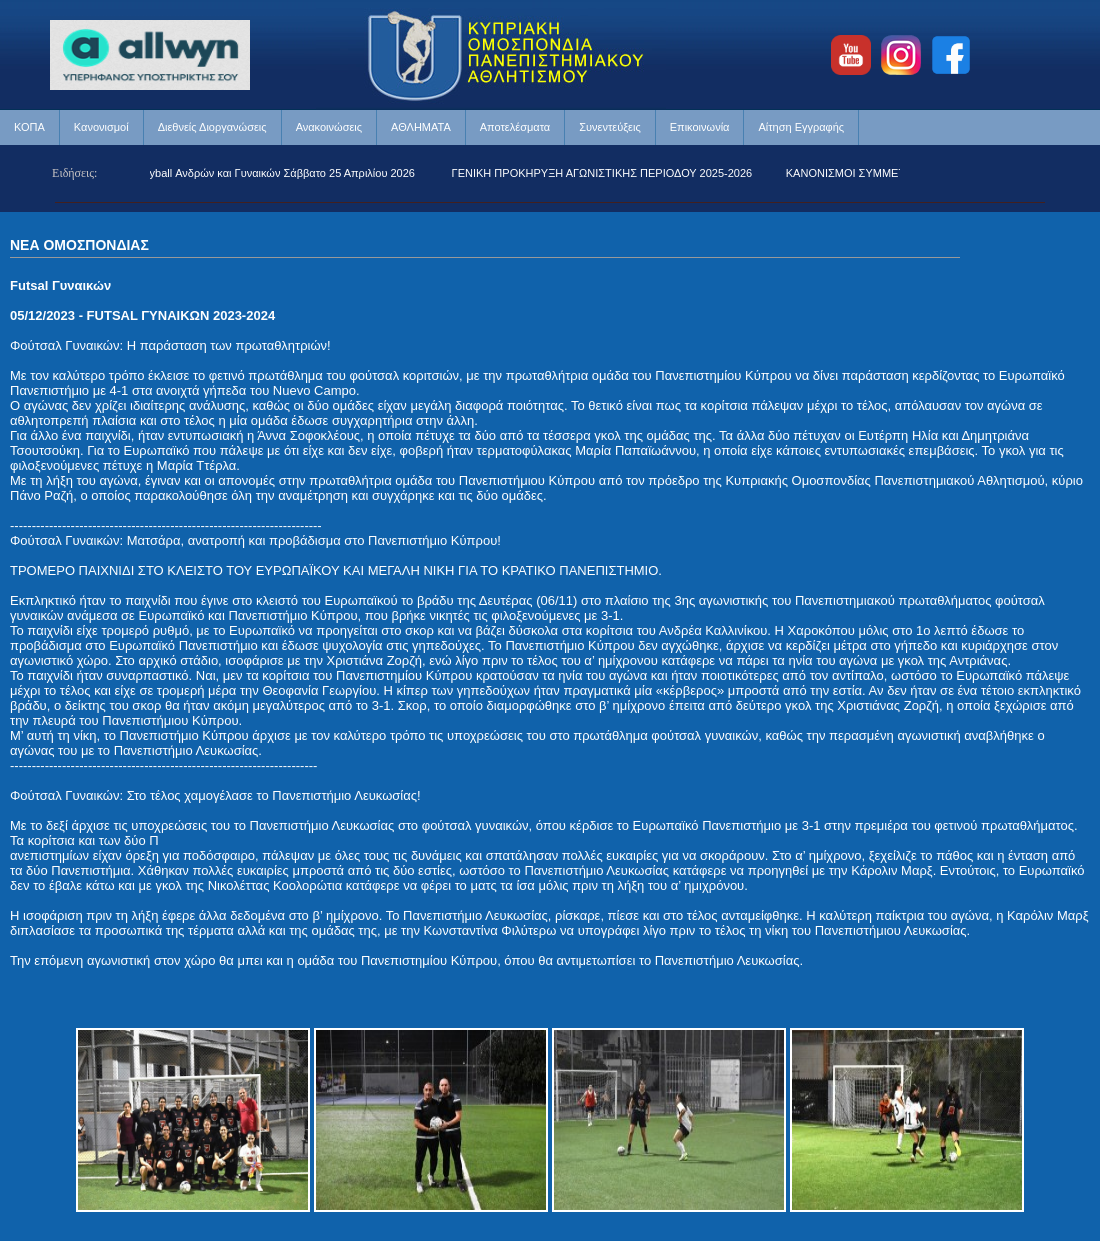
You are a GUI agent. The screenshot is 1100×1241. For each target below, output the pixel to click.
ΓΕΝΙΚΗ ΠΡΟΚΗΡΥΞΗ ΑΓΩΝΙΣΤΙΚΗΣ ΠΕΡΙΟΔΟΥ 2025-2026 (607, 173)
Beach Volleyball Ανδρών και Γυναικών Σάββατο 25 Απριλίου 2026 (259, 173)
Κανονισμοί (101, 127)
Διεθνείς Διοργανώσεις (212, 127)
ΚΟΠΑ (29, 127)
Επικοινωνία (700, 127)
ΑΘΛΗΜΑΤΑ (421, 127)
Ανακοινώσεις (329, 127)
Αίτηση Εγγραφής (801, 127)
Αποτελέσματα (515, 127)
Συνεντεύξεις (610, 127)
